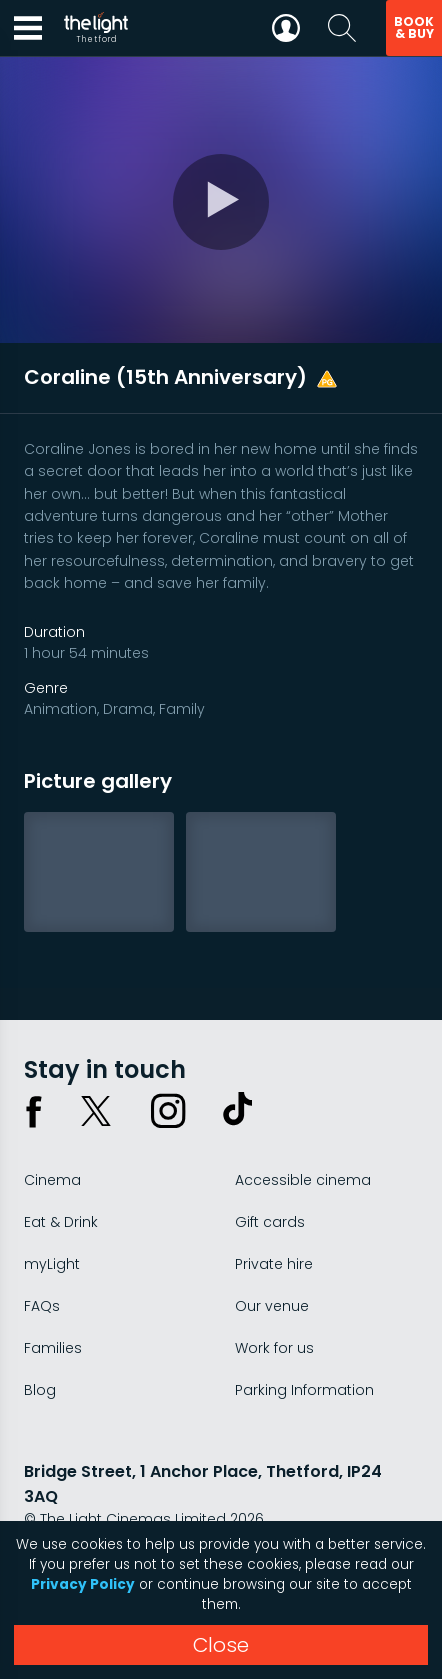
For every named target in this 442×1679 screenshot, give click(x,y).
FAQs (42, 1306)
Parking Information (304, 1390)
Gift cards (270, 1222)
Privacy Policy (83, 1584)
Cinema (52, 1180)
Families (53, 1348)
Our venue (272, 1306)
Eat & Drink (61, 1222)
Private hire (274, 1264)
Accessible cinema (303, 1180)
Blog (40, 1390)
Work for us (274, 1348)
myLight (52, 1264)
